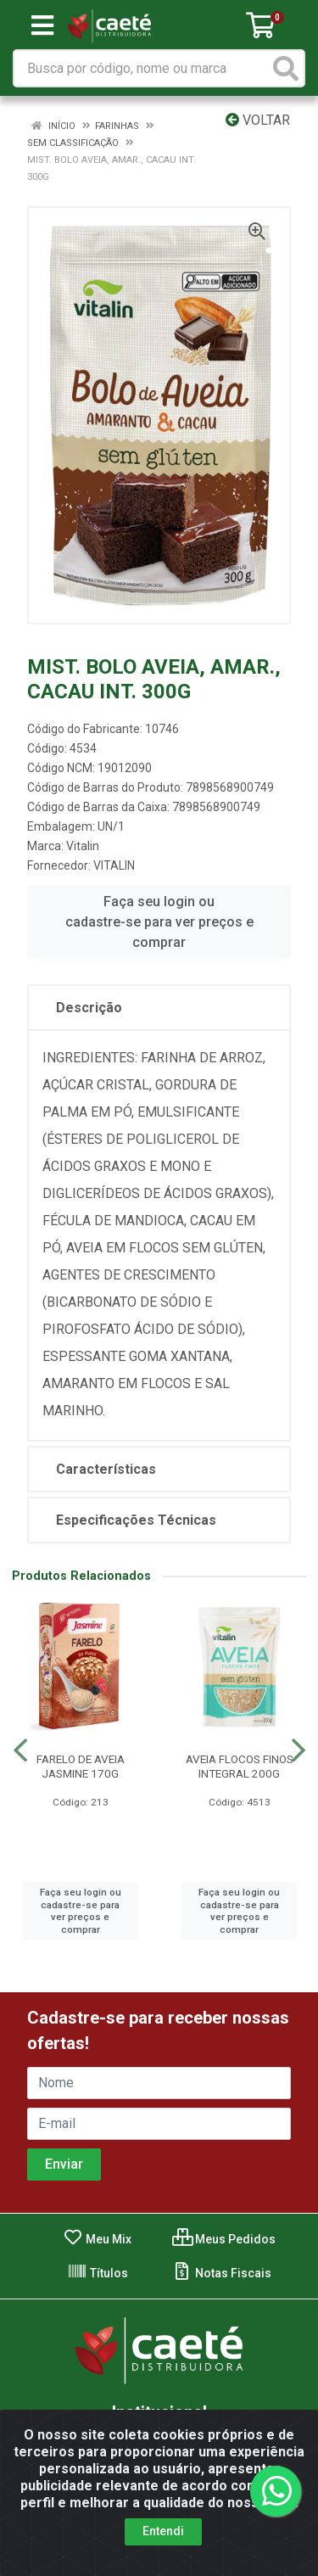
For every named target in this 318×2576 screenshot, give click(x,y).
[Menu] (42, 25)
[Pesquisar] (286, 68)
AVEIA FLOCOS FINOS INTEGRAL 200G (239, 1766)
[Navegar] (20, 1750)
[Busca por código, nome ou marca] (141, 68)
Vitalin (82, 846)
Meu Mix (97, 2239)
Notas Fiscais (221, 2273)
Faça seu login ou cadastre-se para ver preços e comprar (159, 921)
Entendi (163, 2536)
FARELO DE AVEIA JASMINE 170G (80, 1766)
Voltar (258, 120)
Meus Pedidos (224, 2239)
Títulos (97, 2273)
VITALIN (114, 865)
